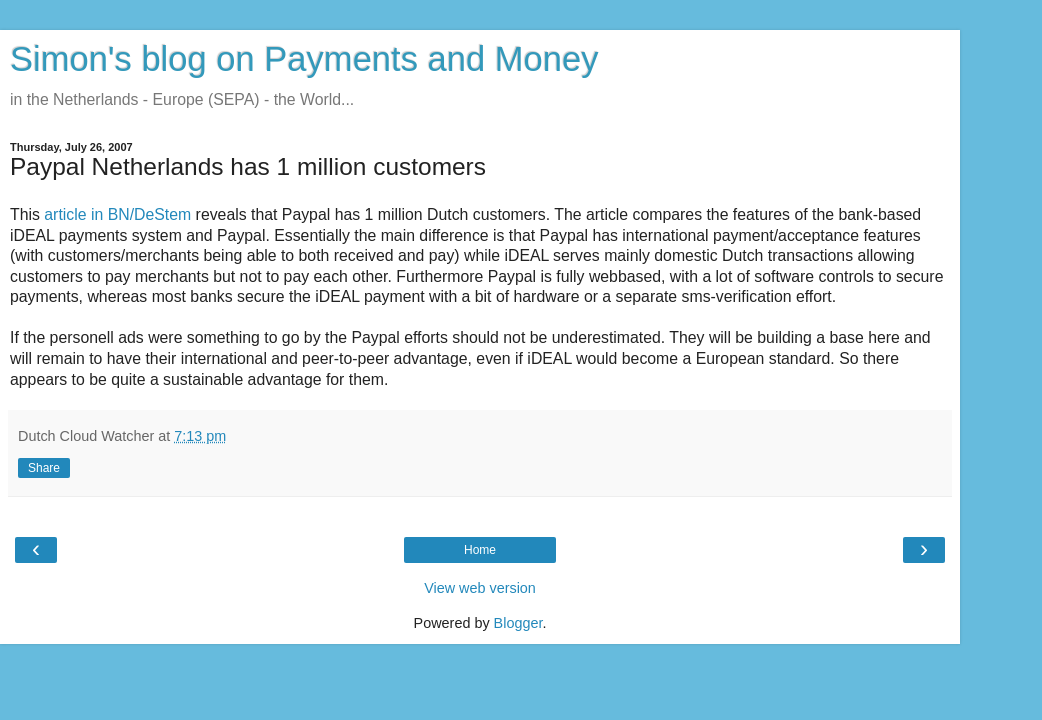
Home (480, 550)
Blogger (518, 623)
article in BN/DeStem (117, 214)
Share (44, 468)
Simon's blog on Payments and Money (304, 59)
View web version (480, 588)
